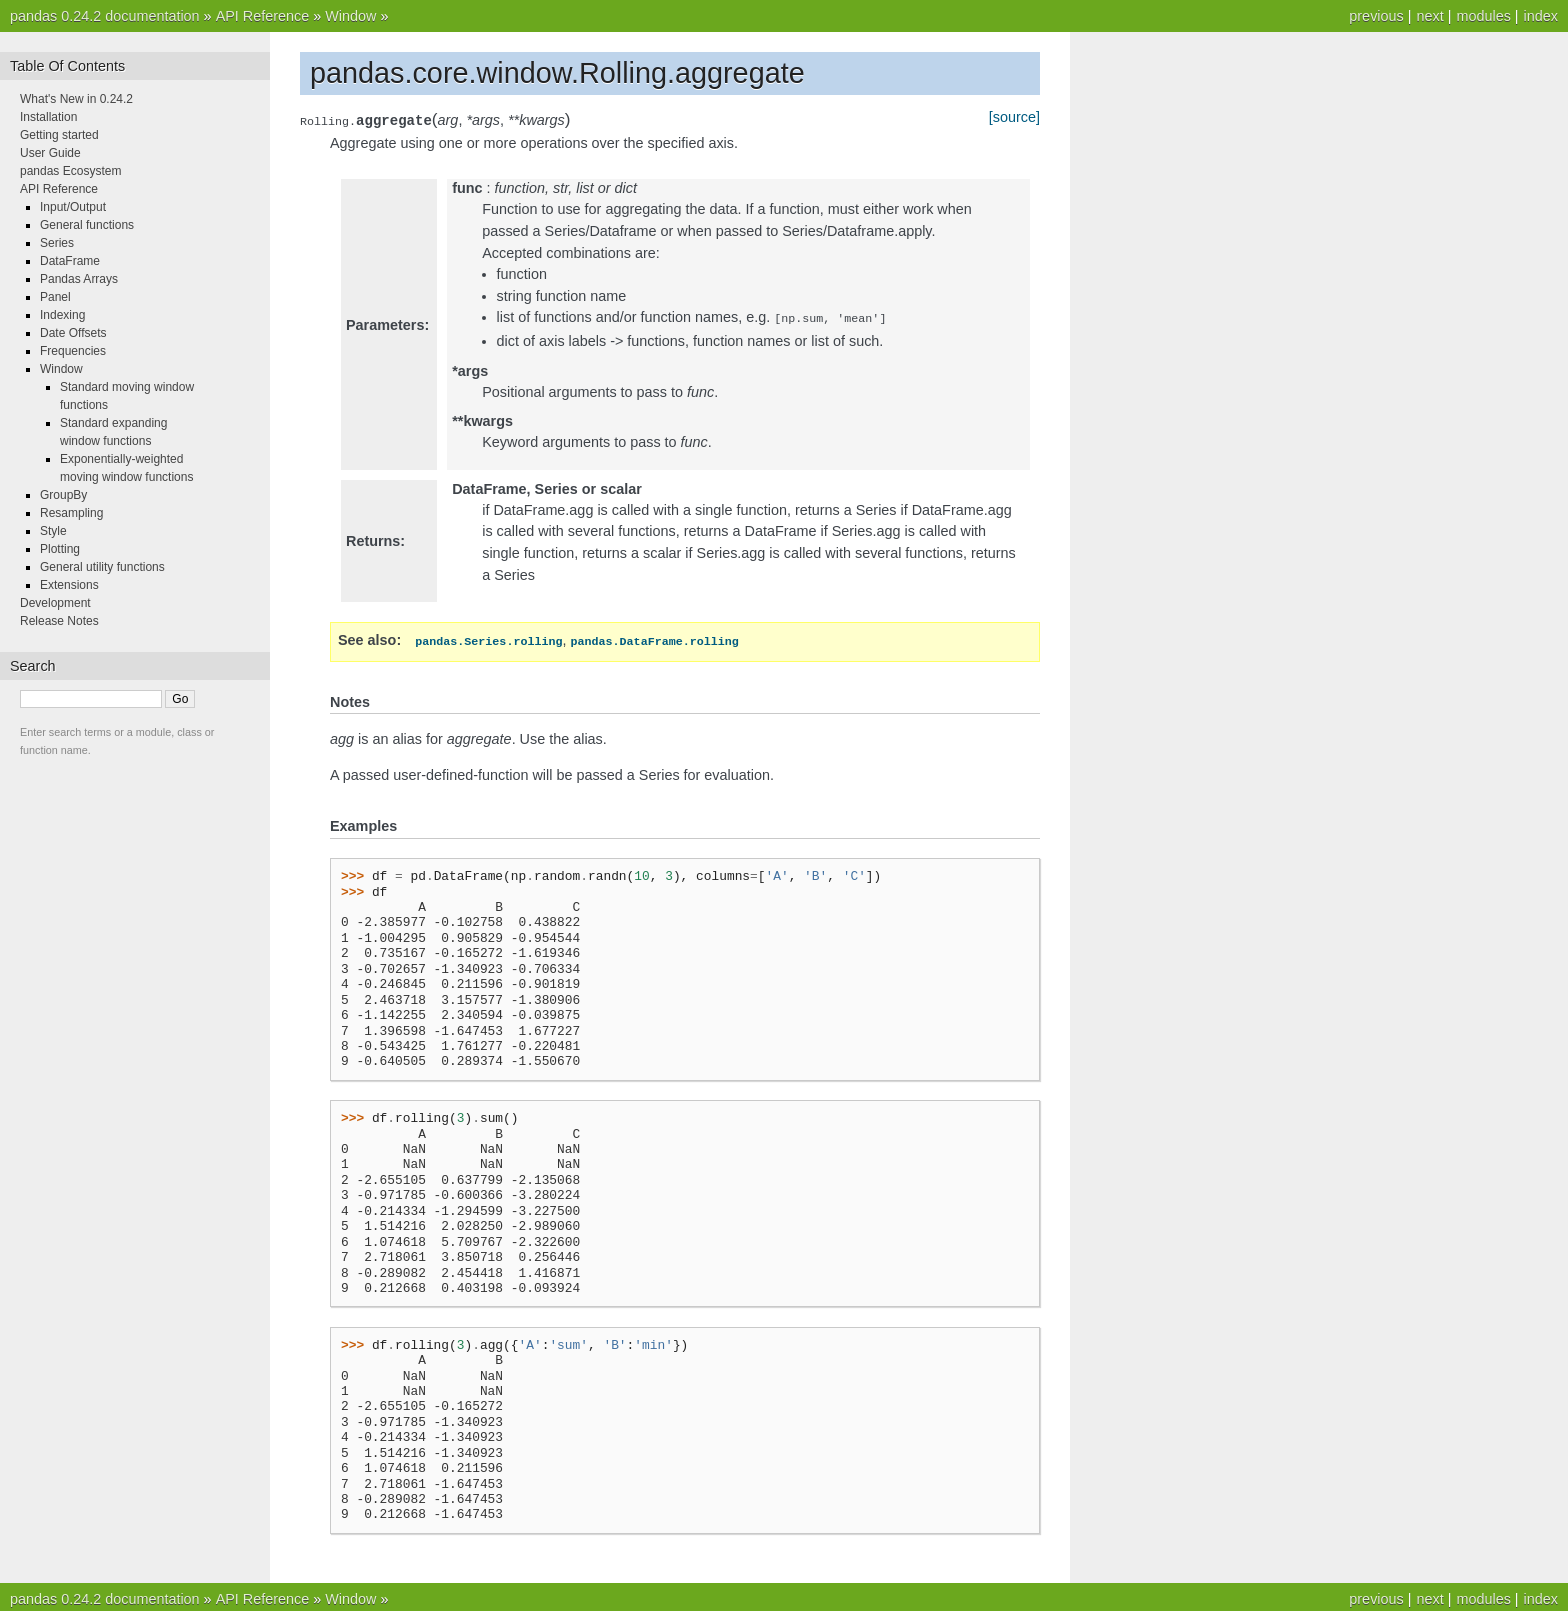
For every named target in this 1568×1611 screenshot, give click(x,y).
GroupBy (63, 495)
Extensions (69, 585)
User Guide (50, 153)
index (1541, 16)
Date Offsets (73, 333)
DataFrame (70, 261)
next (1429, 16)
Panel (55, 297)
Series (57, 243)
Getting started (59, 135)
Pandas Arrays (79, 279)
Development (55, 603)
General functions (87, 225)
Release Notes (59, 621)
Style (53, 531)
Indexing (62, 315)
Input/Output (73, 207)
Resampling (71, 513)
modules (1483, 16)
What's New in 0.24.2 (76, 99)
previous (1376, 16)
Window (350, 16)
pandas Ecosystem (70, 171)
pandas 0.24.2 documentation (105, 16)
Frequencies (73, 351)
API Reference (263, 16)
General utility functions (102, 567)
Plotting (60, 549)
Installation (48, 117)
